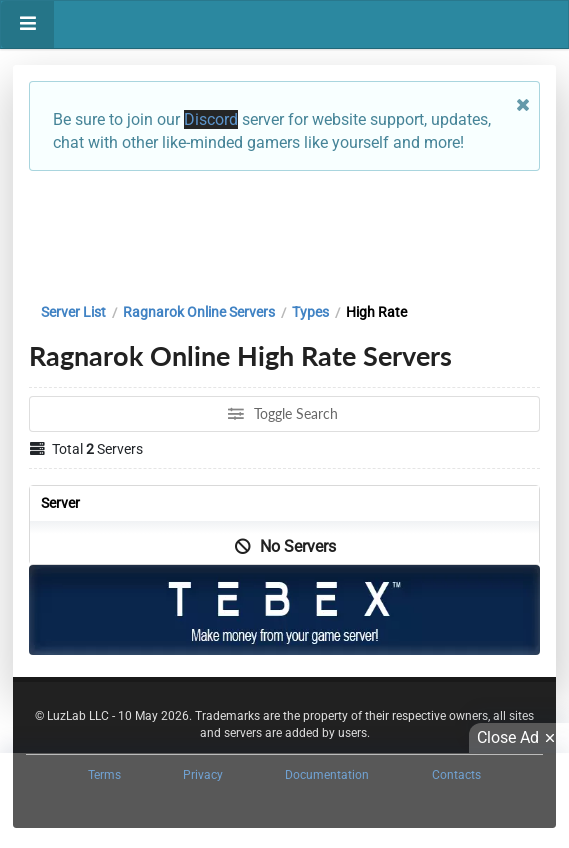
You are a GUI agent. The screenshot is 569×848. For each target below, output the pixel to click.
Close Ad (519, 738)
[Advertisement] (284, 232)
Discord (211, 119)
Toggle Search (283, 413)
